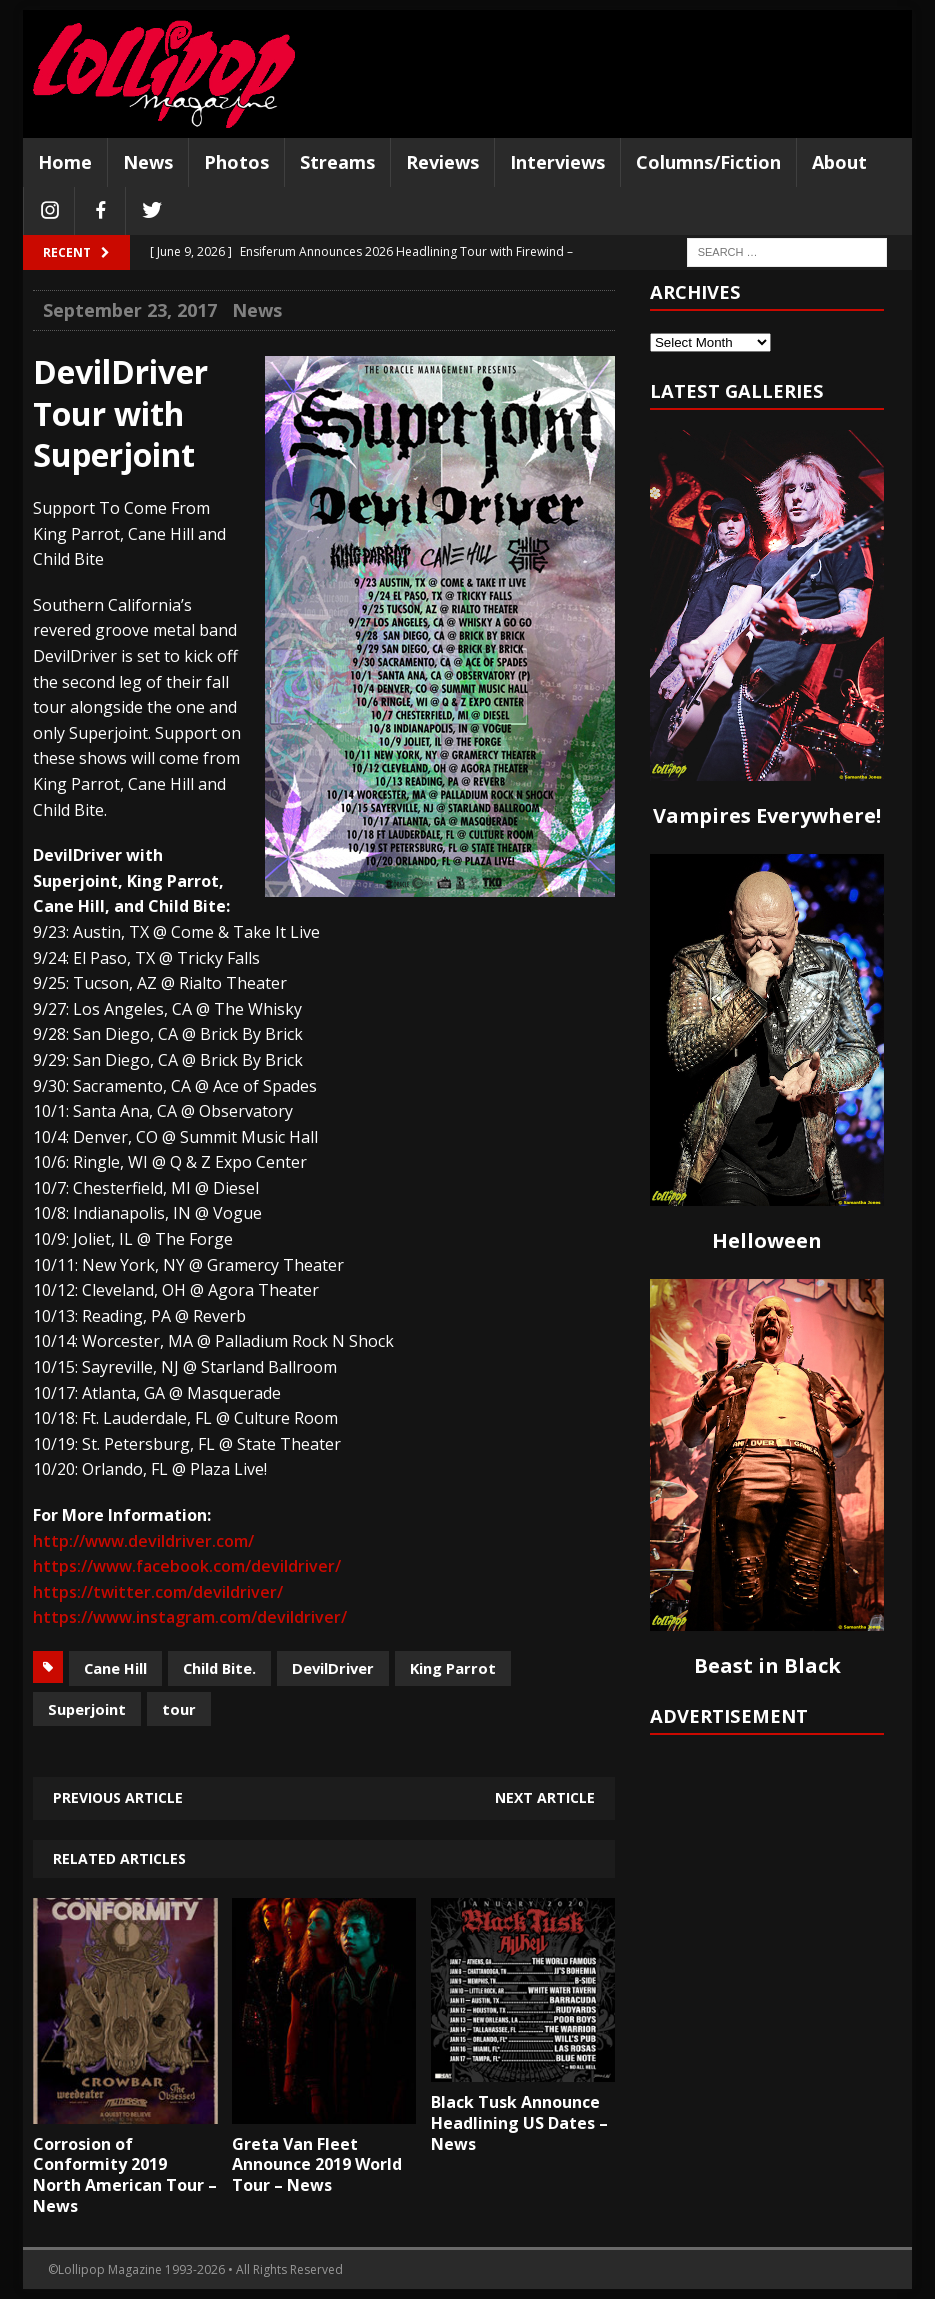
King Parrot (453, 1668)
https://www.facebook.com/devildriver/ (187, 1566)
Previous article (118, 1797)
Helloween (767, 1240)
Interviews (557, 162)
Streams (337, 162)
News (148, 162)
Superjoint (87, 1709)
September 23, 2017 (130, 310)
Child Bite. (219, 1668)
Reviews (442, 162)
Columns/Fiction (708, 162)
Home (65, 162)
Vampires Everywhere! (767, 815)
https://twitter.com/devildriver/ (158, 1592)
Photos (236, 162)
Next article (545, 1797)
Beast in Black (767, 1665)
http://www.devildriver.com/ (143, 1541)
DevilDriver (333, 1668)
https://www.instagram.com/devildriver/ (190, 1617)
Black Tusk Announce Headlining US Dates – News (519, 2123)
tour (179, 1709)
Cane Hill (115, 1668)
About (839, 162)
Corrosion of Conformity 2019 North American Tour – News (125, 2175)
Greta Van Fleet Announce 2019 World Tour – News (317, 2165)
